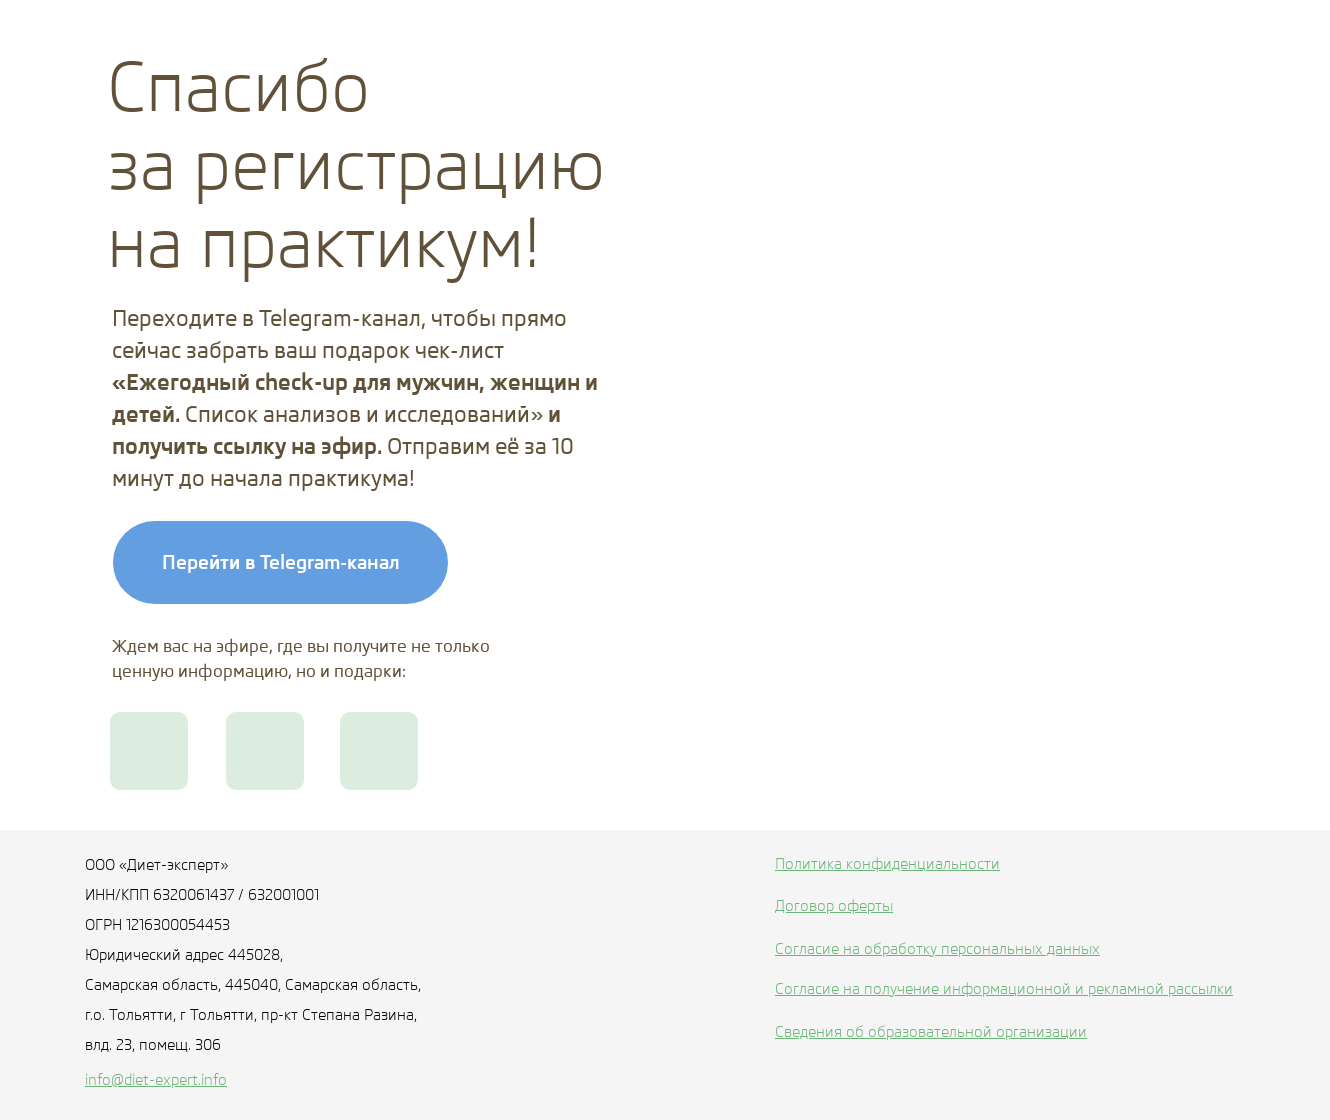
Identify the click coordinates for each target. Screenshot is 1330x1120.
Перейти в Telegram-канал (281, 562)
